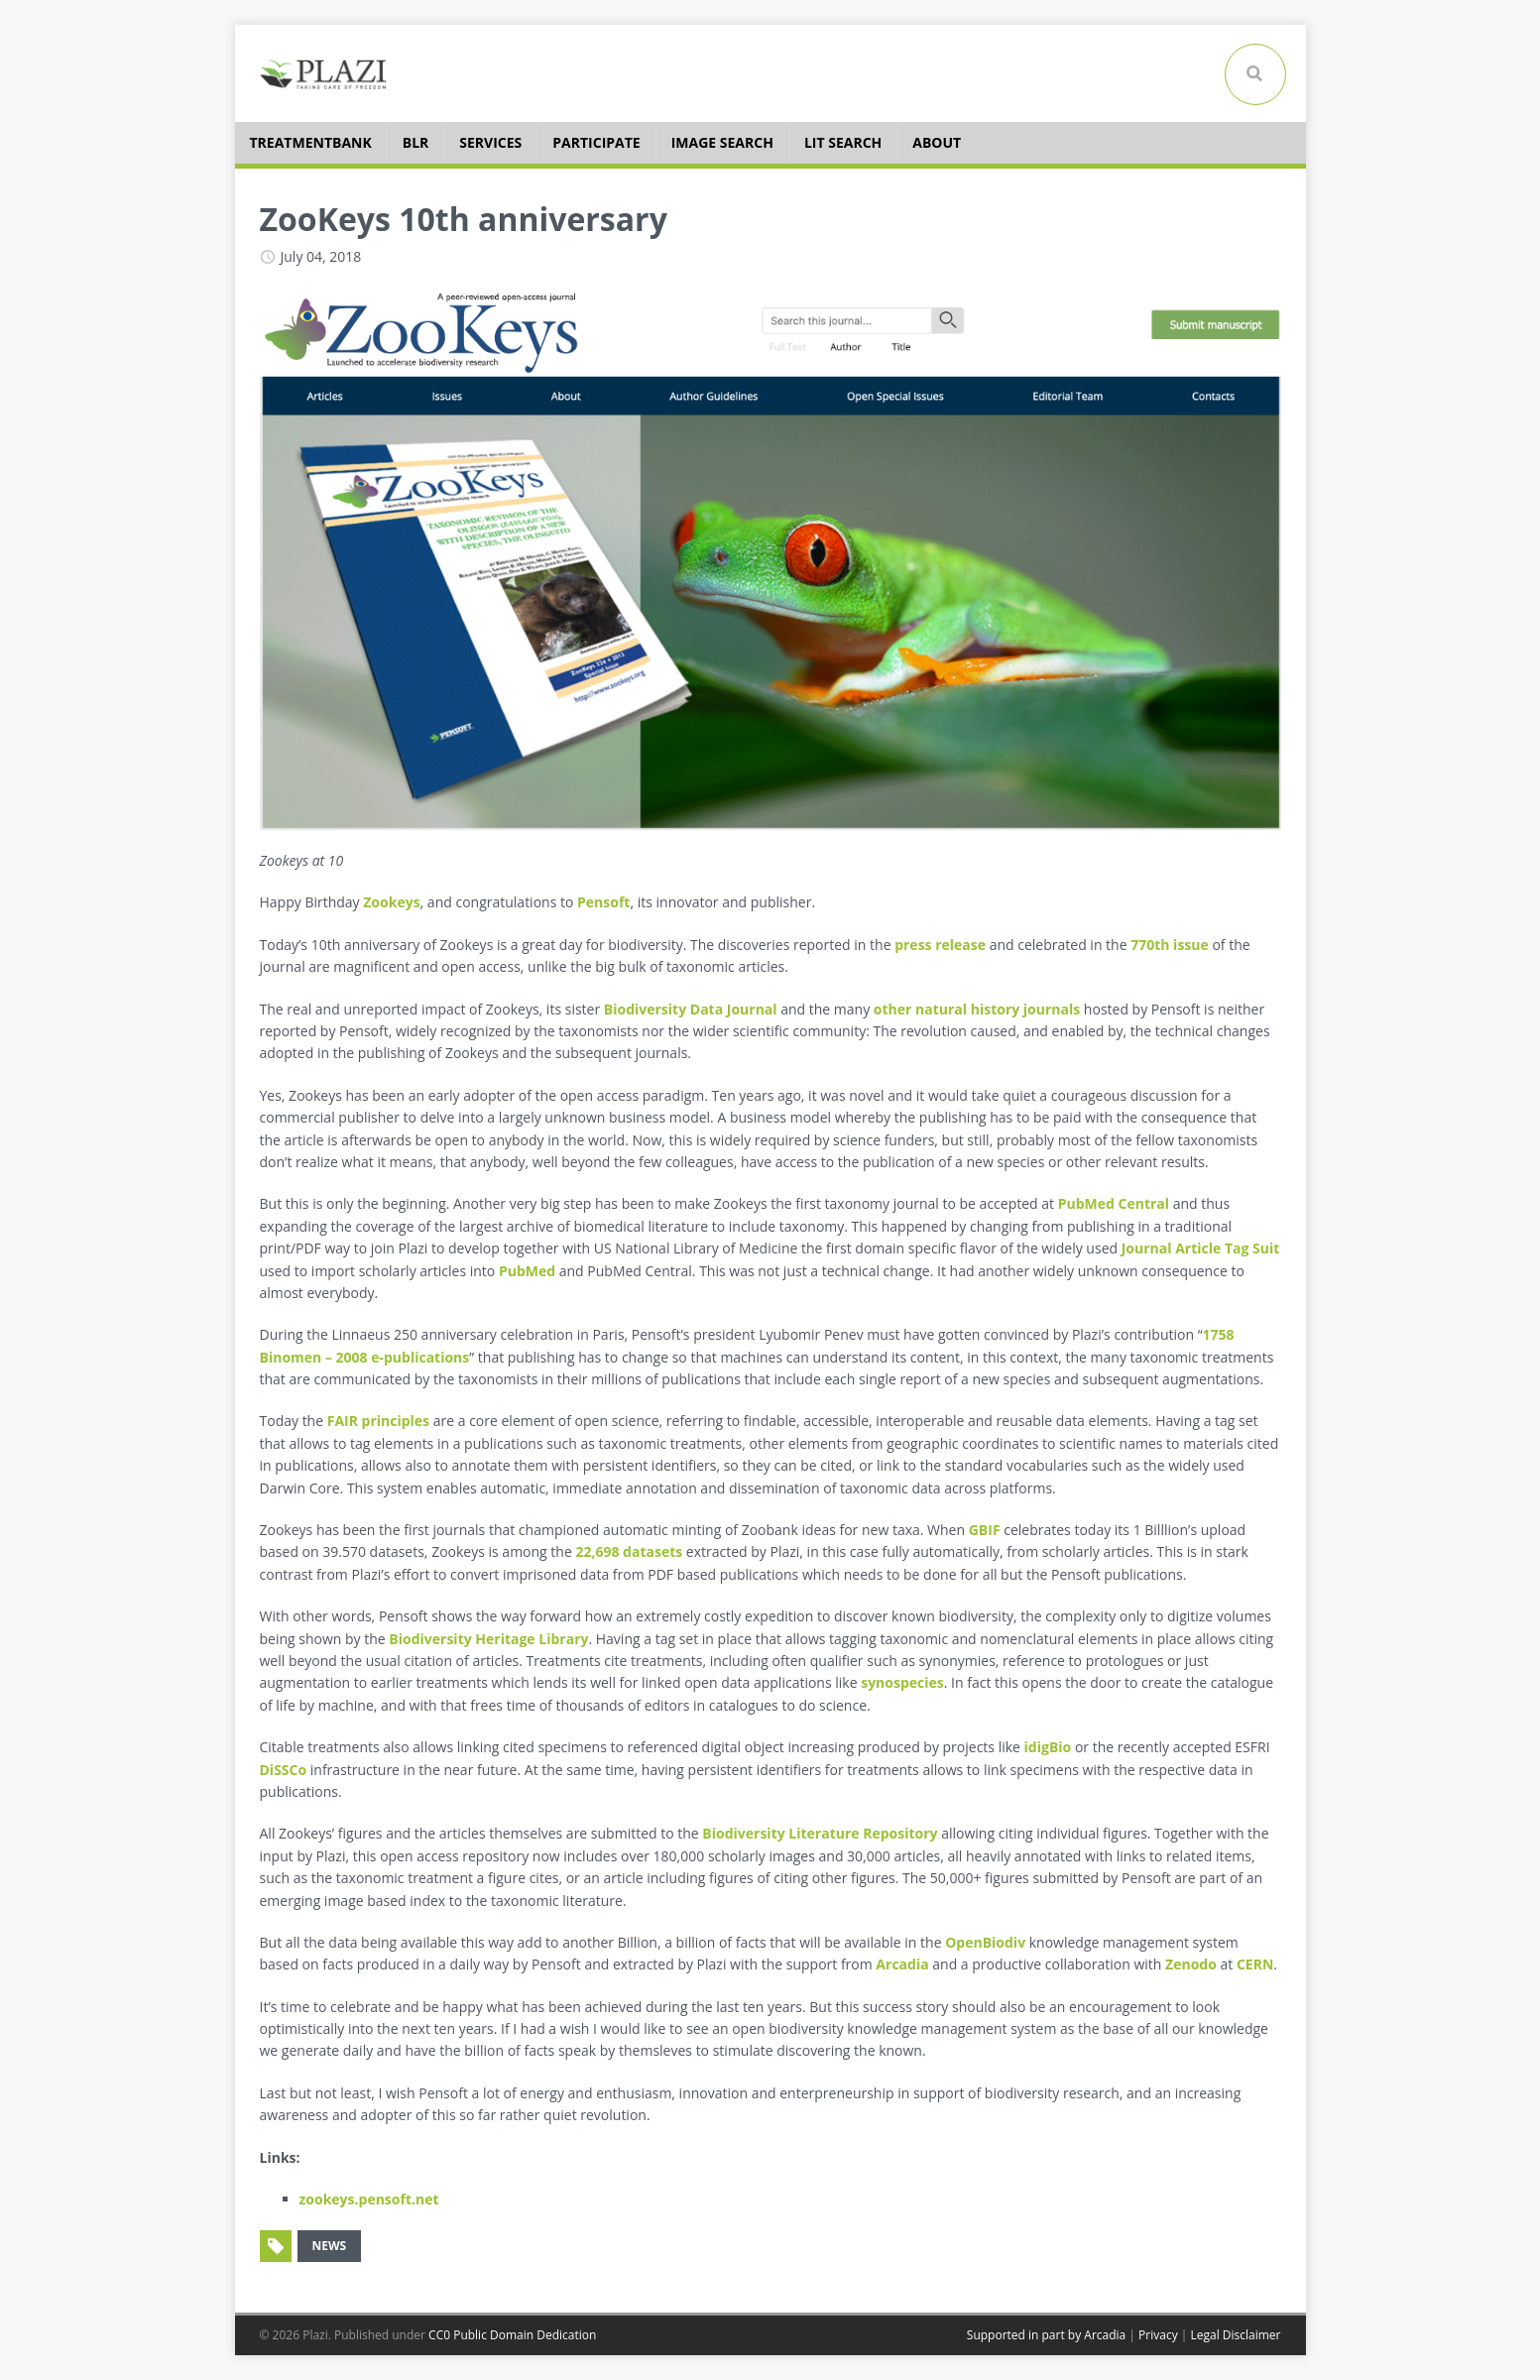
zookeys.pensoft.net (369, 2199)
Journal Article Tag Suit (1201, 1248)
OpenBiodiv (985, 1942)
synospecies (902, 1682)
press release (940, 944)
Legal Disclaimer (1235, 2334)
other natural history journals (977, 1009)
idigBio (1048, 1746)
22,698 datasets (628, 1551)
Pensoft (603, 901)
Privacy (1158, 2334)
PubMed (527, 1270)
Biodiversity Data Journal (690, 1009)
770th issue (1169, 944)
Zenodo (1191, 1964)
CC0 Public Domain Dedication (512, 2334)
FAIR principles (378, 1420)
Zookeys (391, 901)
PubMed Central (1113, 1203)
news (329, 2245)
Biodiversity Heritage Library (488, 1638)
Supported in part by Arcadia (1046, 2334)
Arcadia (902, 1964)
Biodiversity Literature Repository (819, 1833)
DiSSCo (283, 1769)
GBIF (985, 1529)
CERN (1255, 1964)
